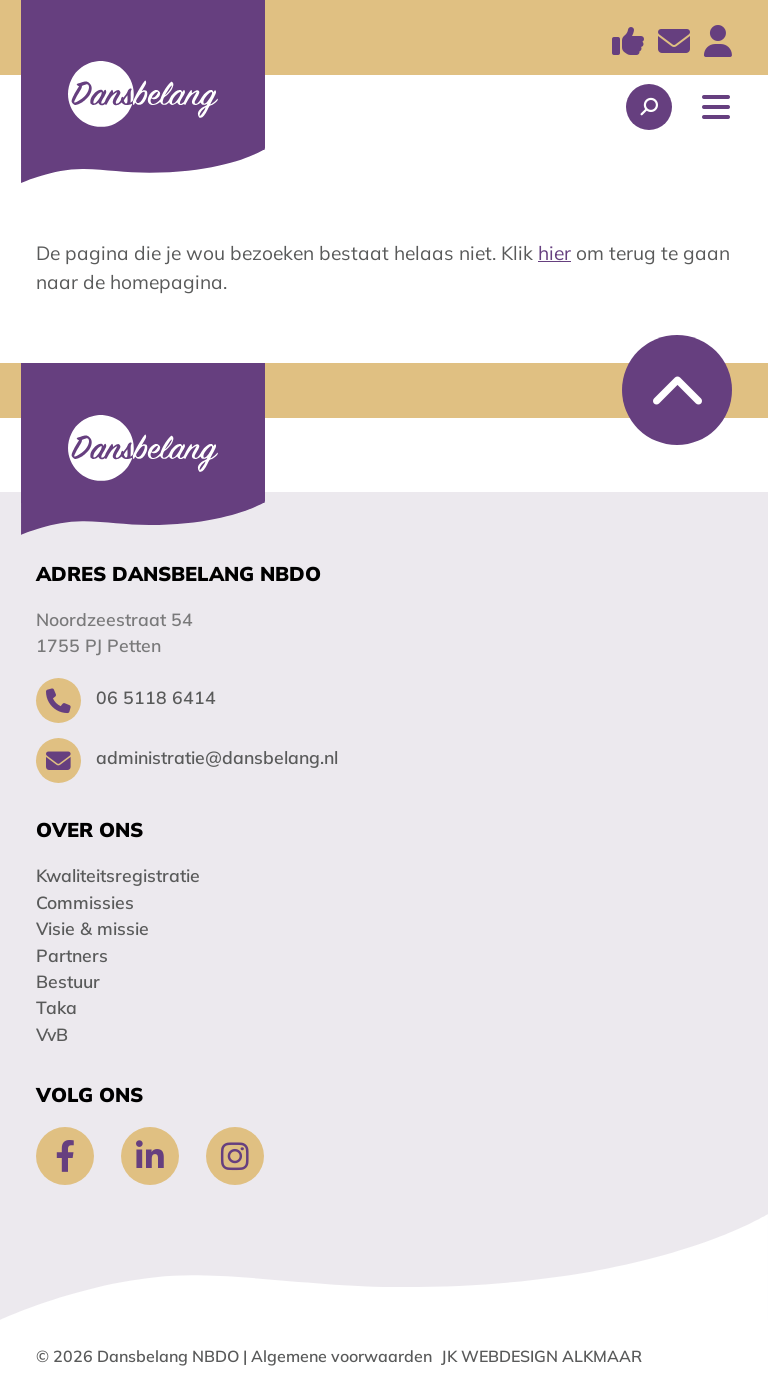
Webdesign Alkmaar (551, 1356)
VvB (52, 1034)
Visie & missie (92, 928)
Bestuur (68, 981)
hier (554, 253)
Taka (56, 1007)
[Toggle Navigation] (716, 107)
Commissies (85, 902)
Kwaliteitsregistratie (118, 875)
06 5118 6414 (126, 697)
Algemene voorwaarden (341, 1356)
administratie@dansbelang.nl (187, 757)
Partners (72, 955)
